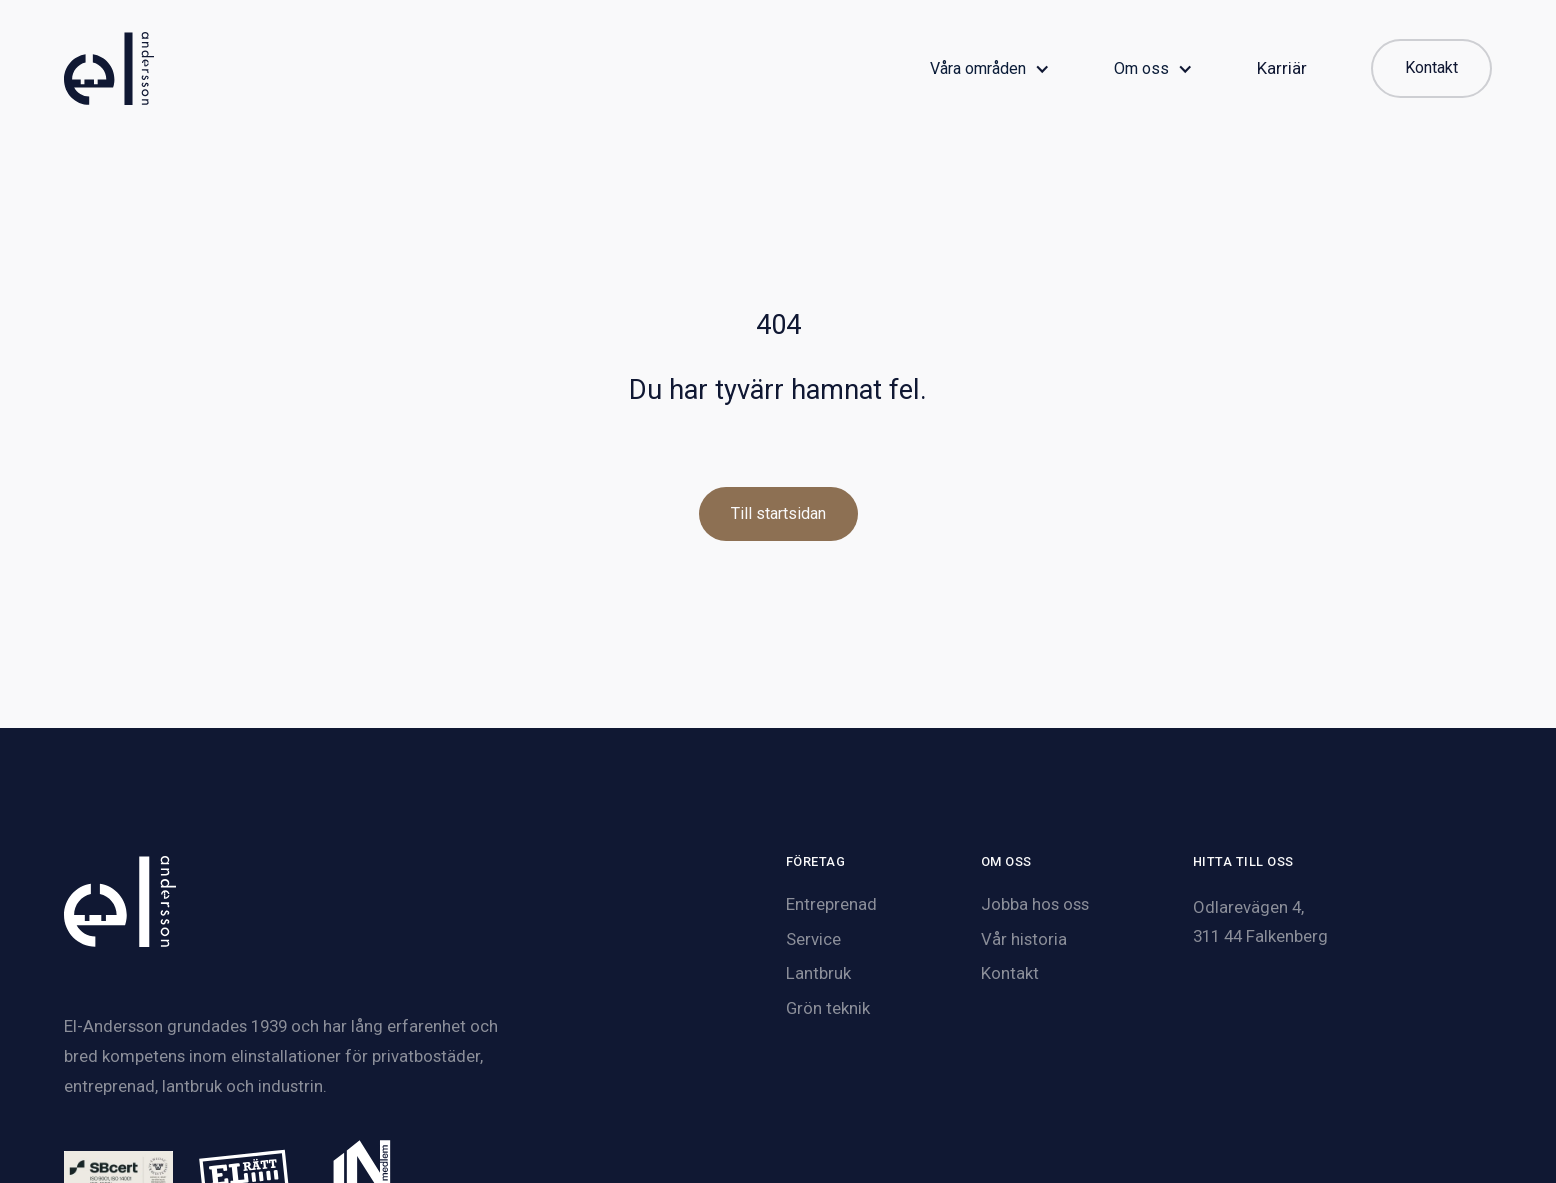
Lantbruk (818, 973)
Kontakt (1010, 973)
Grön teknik (828, 1008)
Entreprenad (831, 904)
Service (813, 939)
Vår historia (1024, 939)
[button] (990, 69)
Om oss (1141, 69)
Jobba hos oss (1035, 904)
